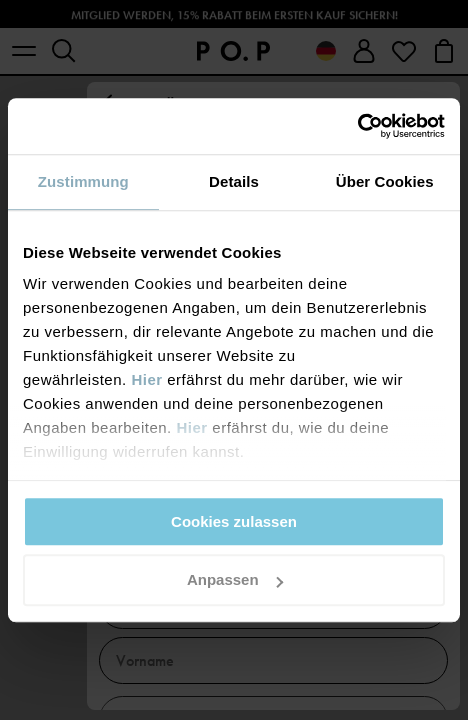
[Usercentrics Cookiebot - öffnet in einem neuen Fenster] (357, 126)
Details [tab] (234, 181)
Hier (146, 379)
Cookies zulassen (234, 521)
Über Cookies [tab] (385, 181)
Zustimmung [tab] (83, 181)
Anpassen (235, 580)
